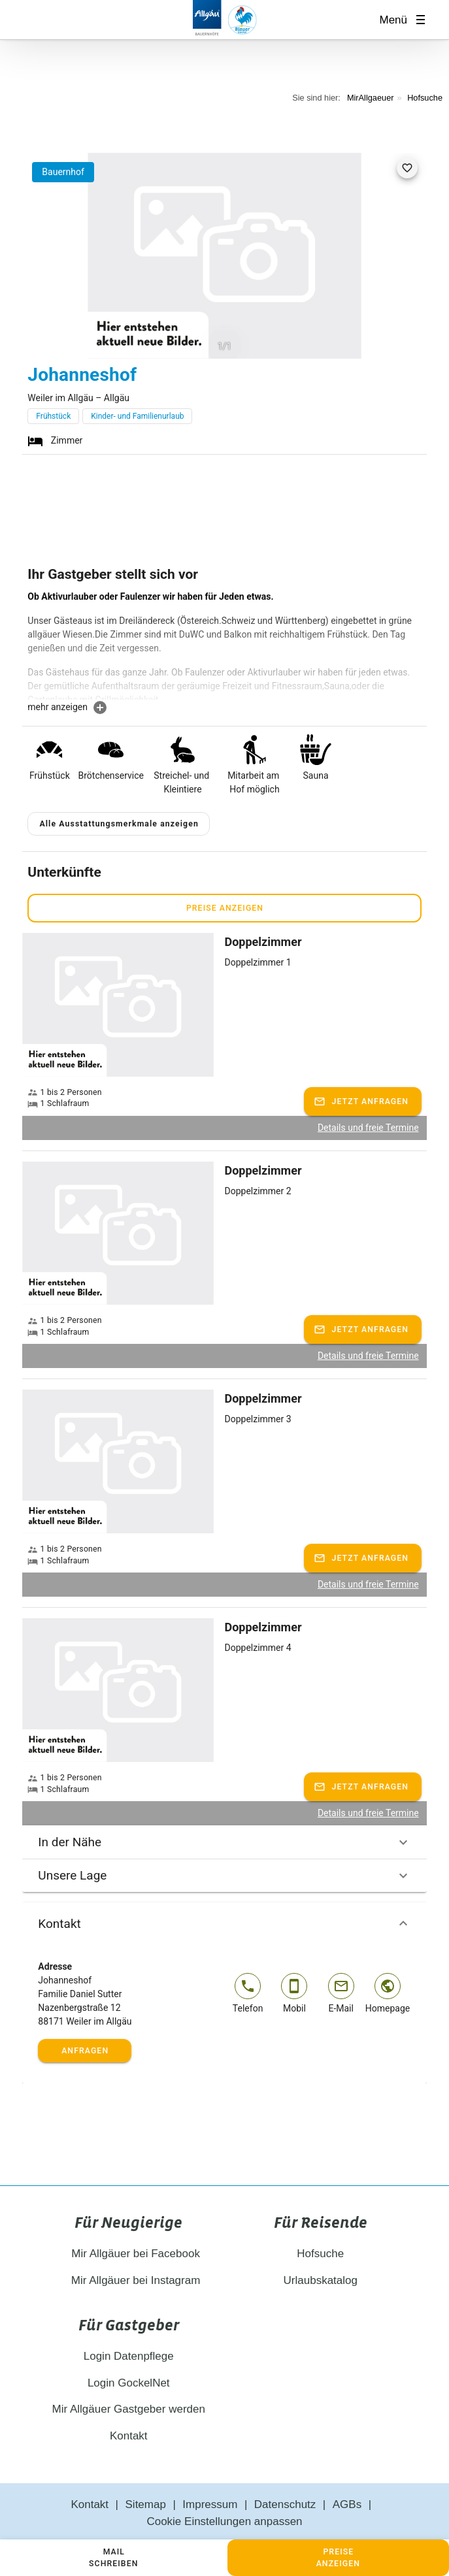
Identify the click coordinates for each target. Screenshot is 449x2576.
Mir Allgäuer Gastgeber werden (128, 2409)
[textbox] (224, 645)
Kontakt (224, 1923)
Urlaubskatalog (321, 2280)
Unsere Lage (224, 1875)
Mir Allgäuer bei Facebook (129, 2253)
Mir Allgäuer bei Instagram (128, 2280)
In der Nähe (224, 1842)
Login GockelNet (129, 2383)
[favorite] (407, 167)
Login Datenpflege (129, 2356)
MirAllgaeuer (370, 98)
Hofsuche (424, 98)
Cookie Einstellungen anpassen (224, 2521)
